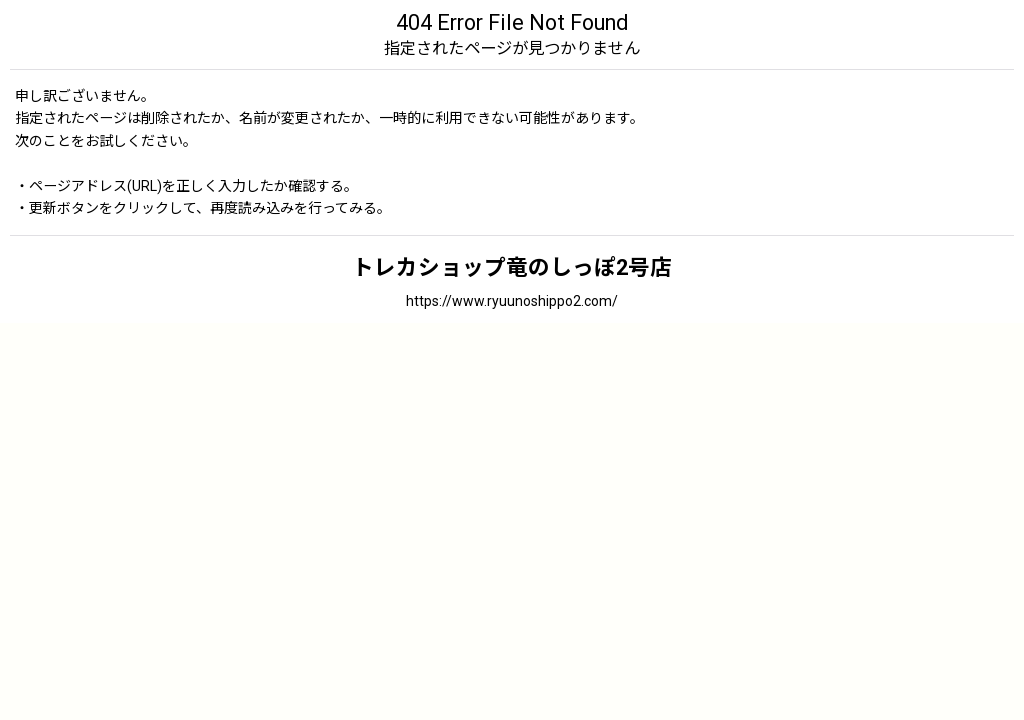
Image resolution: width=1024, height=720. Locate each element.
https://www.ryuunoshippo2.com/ (512, 301)
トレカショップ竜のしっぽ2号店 (512, 267)
